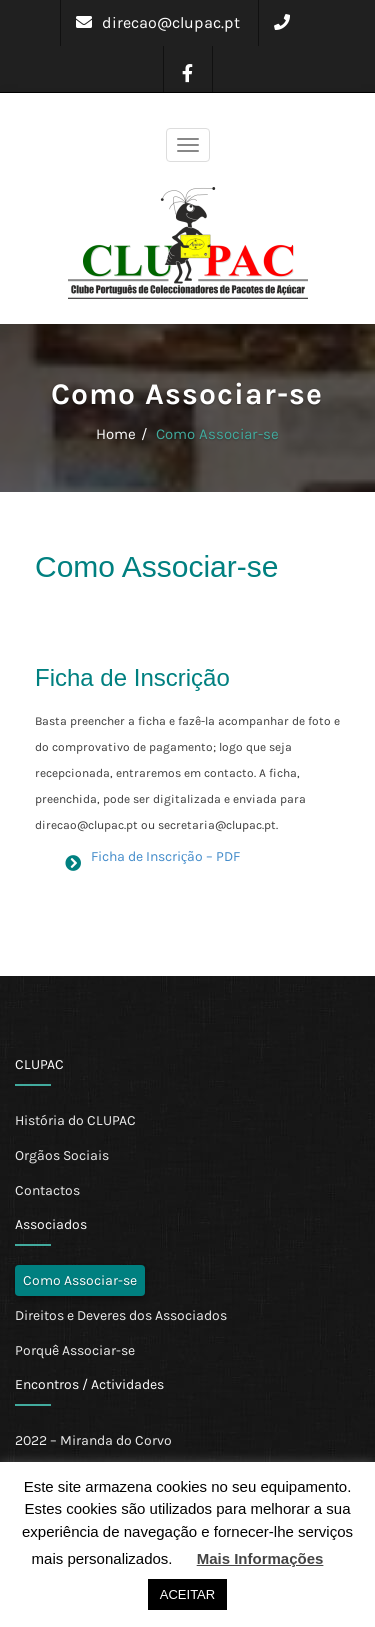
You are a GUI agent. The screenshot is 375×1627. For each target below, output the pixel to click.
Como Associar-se (217, 434)
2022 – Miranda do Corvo (93, 1440)
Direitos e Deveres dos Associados (121, 1315)
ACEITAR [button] (187, 1594)
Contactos (47, 1190)
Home (116, 434)
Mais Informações (260, 1558)
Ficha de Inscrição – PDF (165, 856)
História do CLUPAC (75, 1120)
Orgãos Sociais (62, 1155)
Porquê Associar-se (75, 1350)
